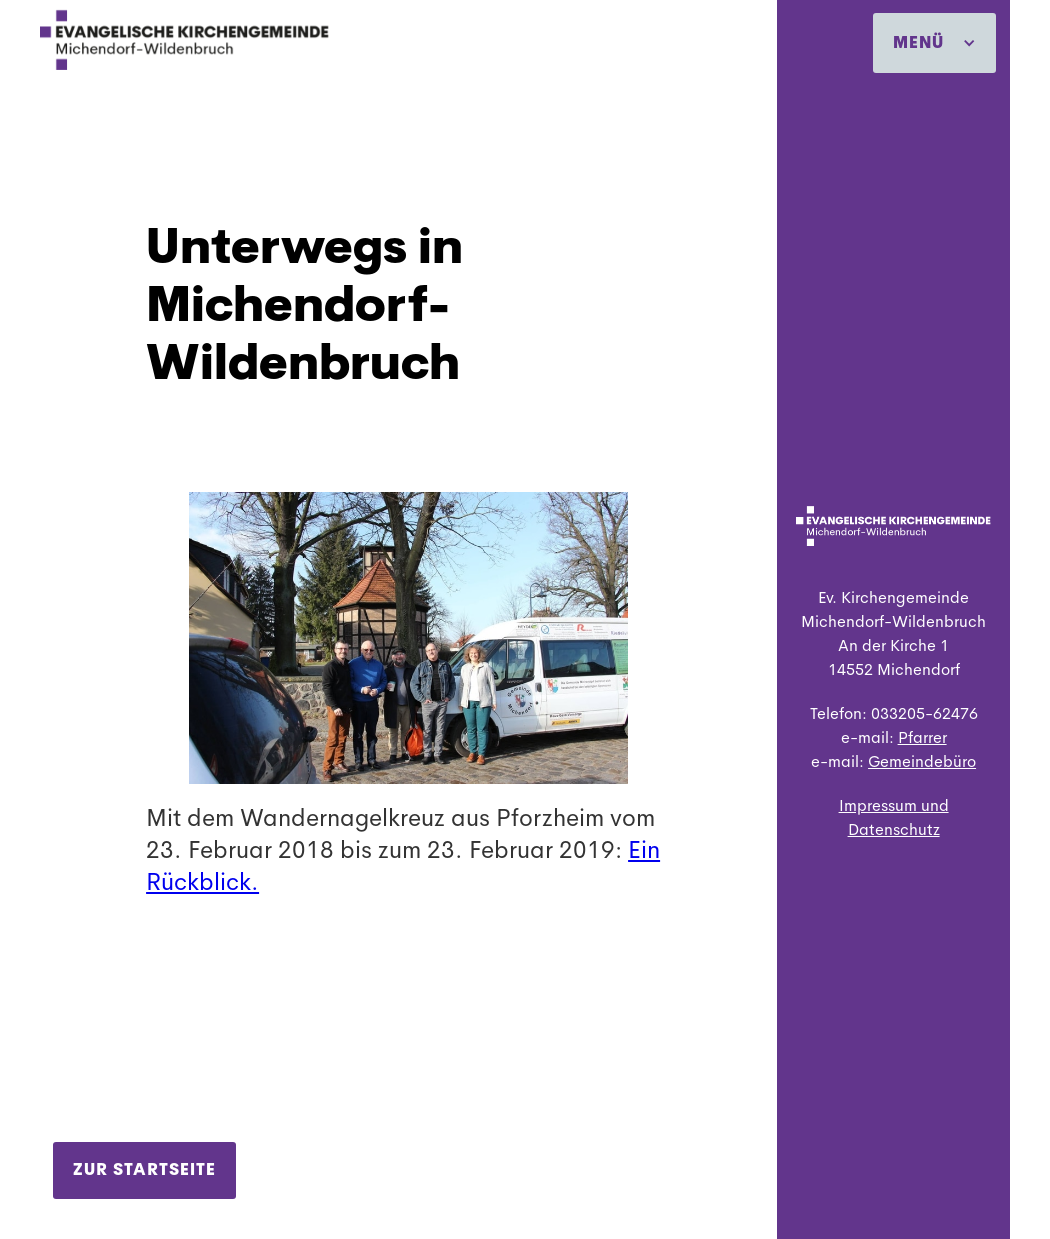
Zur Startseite (144, 1169)
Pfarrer (922, 737)
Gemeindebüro (922, 761)
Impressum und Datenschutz (894, 817)
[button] (934, 43)
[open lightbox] (408, 622)
